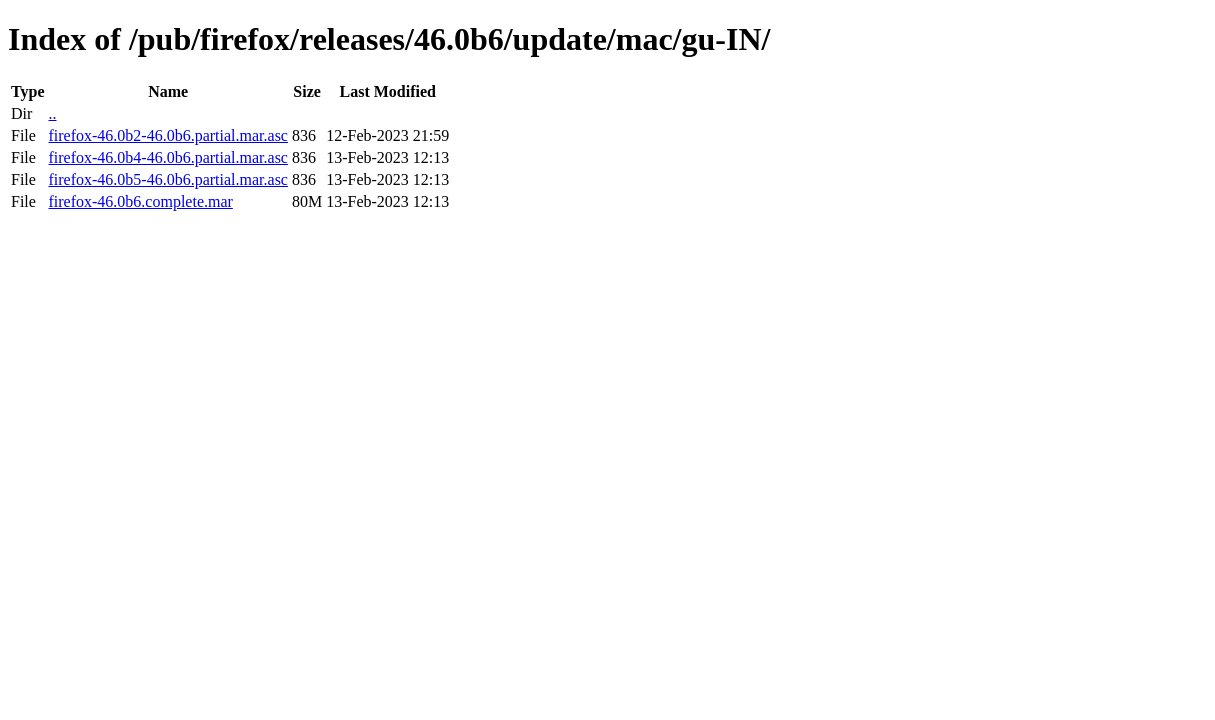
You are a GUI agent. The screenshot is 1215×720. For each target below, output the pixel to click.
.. (52, 113)
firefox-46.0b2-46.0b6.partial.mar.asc (167, 135)
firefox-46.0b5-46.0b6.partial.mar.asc (167, 179)
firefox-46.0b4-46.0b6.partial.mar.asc (167, 157)
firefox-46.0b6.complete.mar (140, 201)
